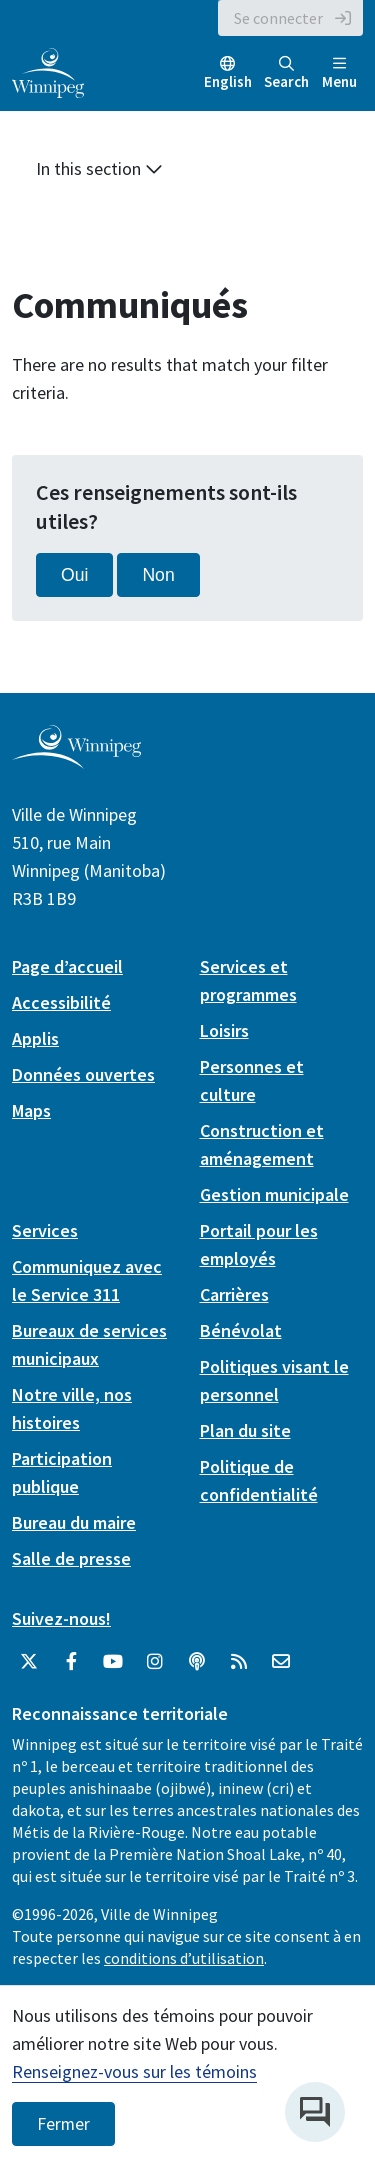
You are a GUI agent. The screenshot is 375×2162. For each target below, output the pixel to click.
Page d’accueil (67, 966)
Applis (35, 1038)
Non (158, 575)
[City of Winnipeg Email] (281, 1662)
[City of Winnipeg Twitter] (29, 1662)
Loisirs (224, 1030)
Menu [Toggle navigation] (339, 73)
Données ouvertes (83, 1074)
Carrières (234, 1294)
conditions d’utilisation (184, 1958)
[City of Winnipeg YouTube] (113, 1662)
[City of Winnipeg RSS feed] (239, 1662)
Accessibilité (61, 1002)
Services (45, 1230)
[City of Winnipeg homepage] (76, 760)
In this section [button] (99, 168)
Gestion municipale (274, 1194)
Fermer (63, 2124)
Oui (74, 575)
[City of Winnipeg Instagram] (155, 1662)
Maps (31, 1110)
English (228, 81)
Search (286, 73)
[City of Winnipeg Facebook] (71, 1662)
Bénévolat (241, 1330)
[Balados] (197, 1662)
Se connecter (278, 18)
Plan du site (245, 1430)
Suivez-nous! (61, 1618)
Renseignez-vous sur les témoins (134, 2071)
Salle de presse (71, 1558)
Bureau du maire (74, 1522)
